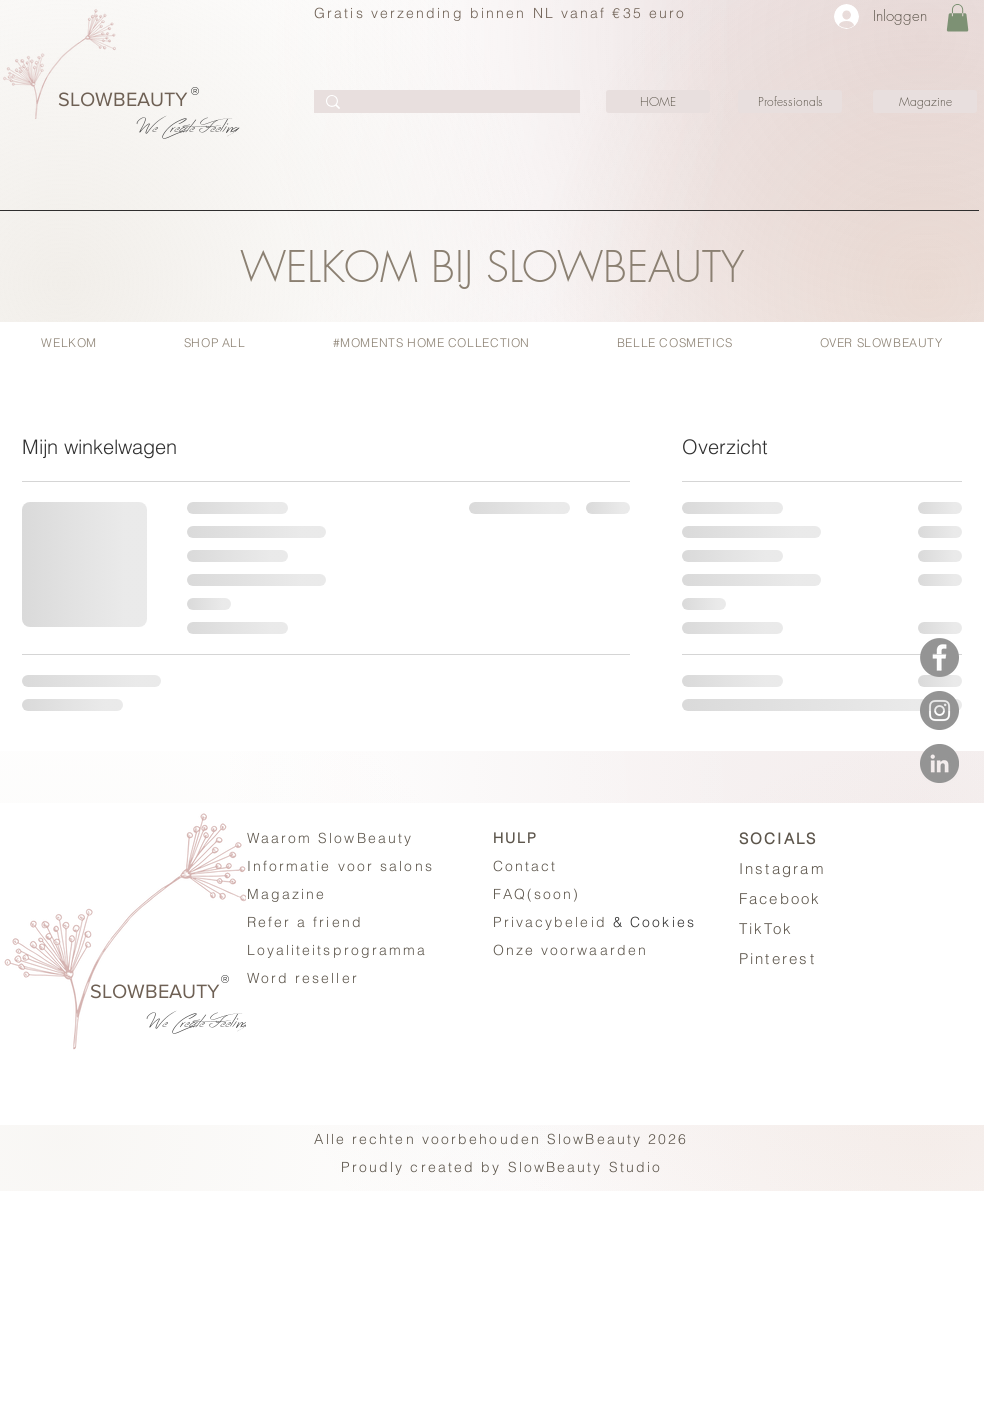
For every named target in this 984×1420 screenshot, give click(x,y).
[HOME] (658, 101)
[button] (957, 17)
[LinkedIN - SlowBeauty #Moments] (939, 763)
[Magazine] (925, 101)
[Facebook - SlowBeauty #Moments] (939, 657)
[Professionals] (790, 101)
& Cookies (594, 922)
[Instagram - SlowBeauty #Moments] (939, 710)
